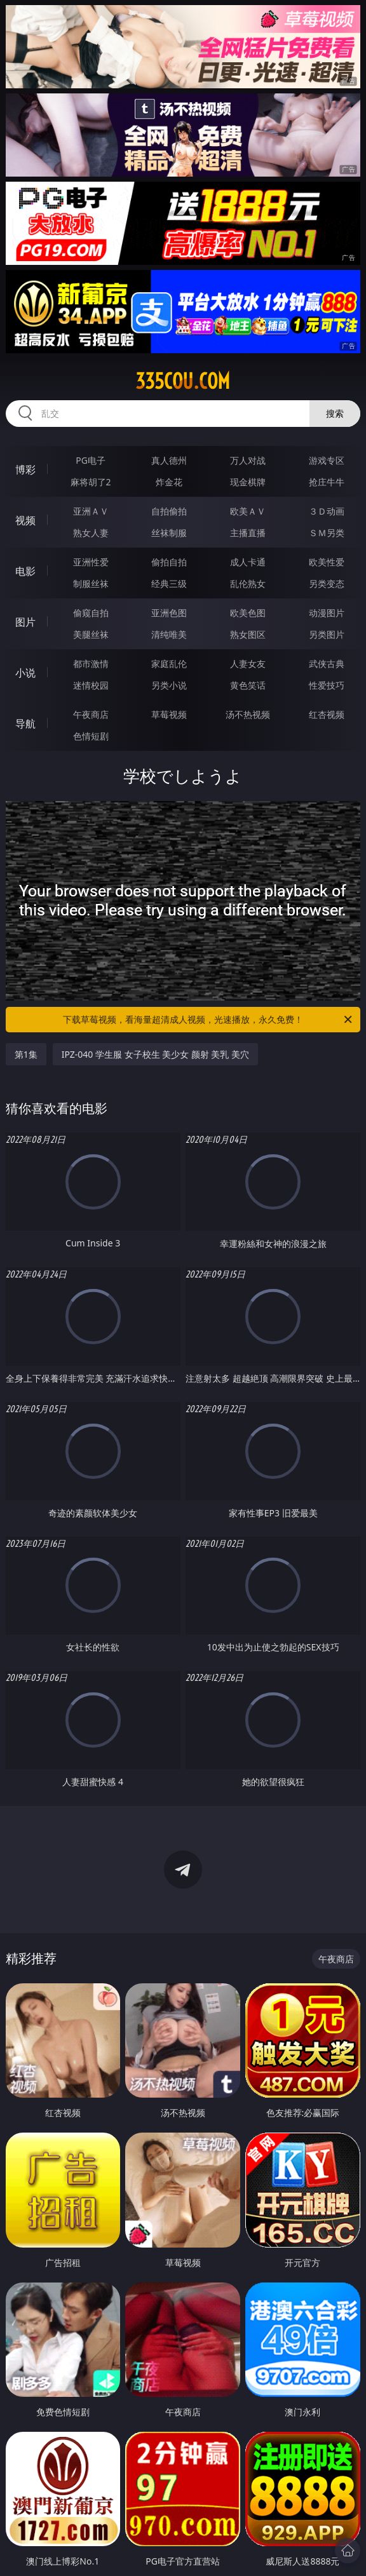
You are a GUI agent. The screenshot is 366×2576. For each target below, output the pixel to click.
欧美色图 (248, 613)
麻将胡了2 (91, 482)
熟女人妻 (91, 533)
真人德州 (169, 460)
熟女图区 (248, 634)
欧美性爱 (326, 562)
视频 (25, 520)
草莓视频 (169, 714)
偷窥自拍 (91, 613)
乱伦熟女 (248, 583)
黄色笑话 (248, 685)
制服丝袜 (91, 583)
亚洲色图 (169, 613)
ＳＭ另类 (326, 533)
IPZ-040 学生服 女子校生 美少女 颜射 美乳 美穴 (155, 1054)
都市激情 (91, 663)
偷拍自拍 (169, 562)
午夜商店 (91, 714)
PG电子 (90, 460)
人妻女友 (248, 663)
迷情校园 (91, 685)
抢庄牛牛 (326, 482)
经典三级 (169, 583)
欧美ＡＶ (248, 511)
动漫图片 (326, 613)
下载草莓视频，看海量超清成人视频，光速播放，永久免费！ (208, 1019)
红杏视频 (326, 714)
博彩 (25, 469)
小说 (25, 673)
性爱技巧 (326, 685)
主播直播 (248, 533)
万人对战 (248, 460)
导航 (25, 724)
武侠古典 (326, 663)
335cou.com (182, 381)
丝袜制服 (169, 533)
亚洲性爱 (91, 562)
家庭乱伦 (169, 663)
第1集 (26, 1054)
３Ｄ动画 (326, 511)
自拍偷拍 (169, 511)
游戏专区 (326, 460)
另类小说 (169, 685)
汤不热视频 (248, 714)
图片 (25, 622)
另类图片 (326, 634)
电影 (25, 571)
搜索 (335, 413)
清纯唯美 (169, 634)
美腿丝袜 (91, 634)
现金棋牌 (248, 482)
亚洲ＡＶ (91, 511)
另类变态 (326, 583)
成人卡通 (248, 562)
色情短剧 (91, 736)
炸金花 (169, 482)
